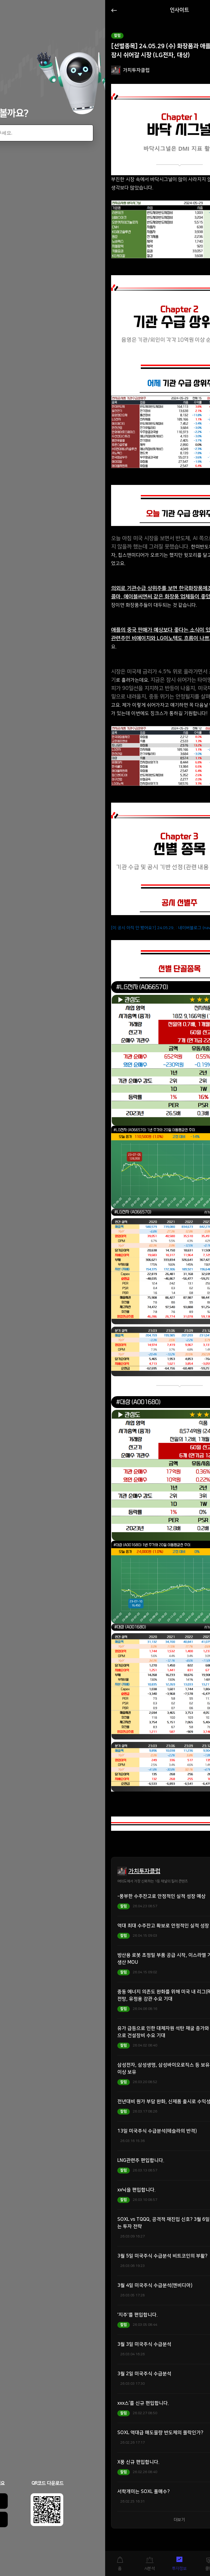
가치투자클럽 (144, 1871)
